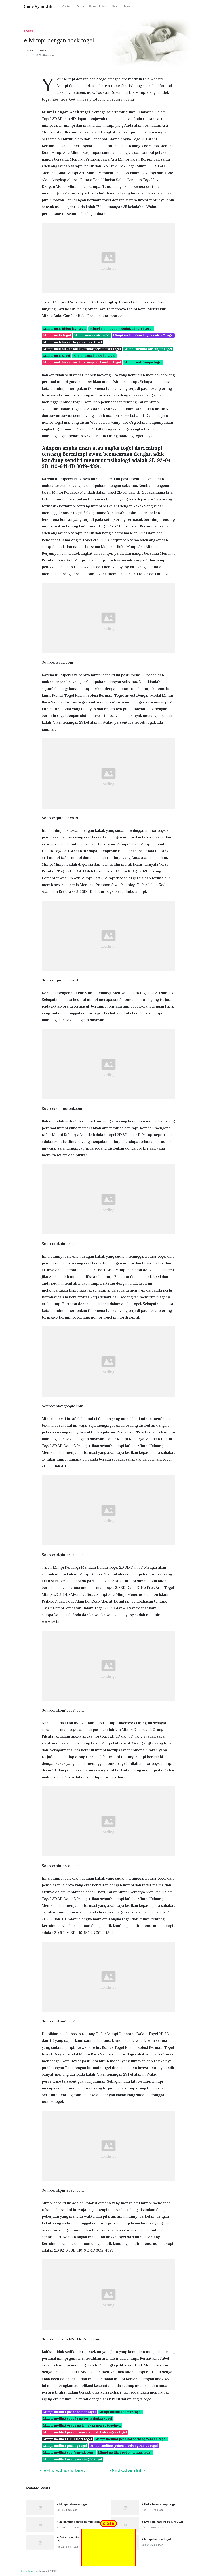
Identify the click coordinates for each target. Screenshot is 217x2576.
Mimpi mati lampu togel (143, 362)
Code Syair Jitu (29, 2571)
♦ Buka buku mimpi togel (159, 2504)
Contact (66, 6)
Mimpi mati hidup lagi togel (64, 329)
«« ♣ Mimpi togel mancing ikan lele (62, 2470)
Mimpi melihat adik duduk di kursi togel (121, 329)
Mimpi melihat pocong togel (65, 2446)
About (114, 6)
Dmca (80, 6)
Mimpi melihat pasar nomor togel (69, 2412)
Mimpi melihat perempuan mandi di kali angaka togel (85, 2432)
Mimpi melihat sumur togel (120, 2412)
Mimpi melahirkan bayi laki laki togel (72, 342)
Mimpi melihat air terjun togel (148, 349)
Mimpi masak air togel (91, 335)
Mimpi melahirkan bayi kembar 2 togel (143, 335)
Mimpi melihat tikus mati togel (67, 2439)
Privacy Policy (97, 6)
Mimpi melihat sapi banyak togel (69, 2452)
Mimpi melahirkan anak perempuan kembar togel (82, 362)
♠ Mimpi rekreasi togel (72, 2504)
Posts (127, 6)
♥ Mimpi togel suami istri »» (127, 2470)
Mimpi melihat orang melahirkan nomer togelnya (82, 2425)
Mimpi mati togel (56, 356)
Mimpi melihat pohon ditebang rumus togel (124, 2446)
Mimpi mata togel (57, 335)
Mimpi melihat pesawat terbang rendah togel (130, 2439)
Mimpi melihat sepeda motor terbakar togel (77, 2419)
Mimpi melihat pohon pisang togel (124, 2452)
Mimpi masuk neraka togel (94, 356)
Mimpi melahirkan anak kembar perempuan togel (82, 349)
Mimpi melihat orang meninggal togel (72, 2459)
